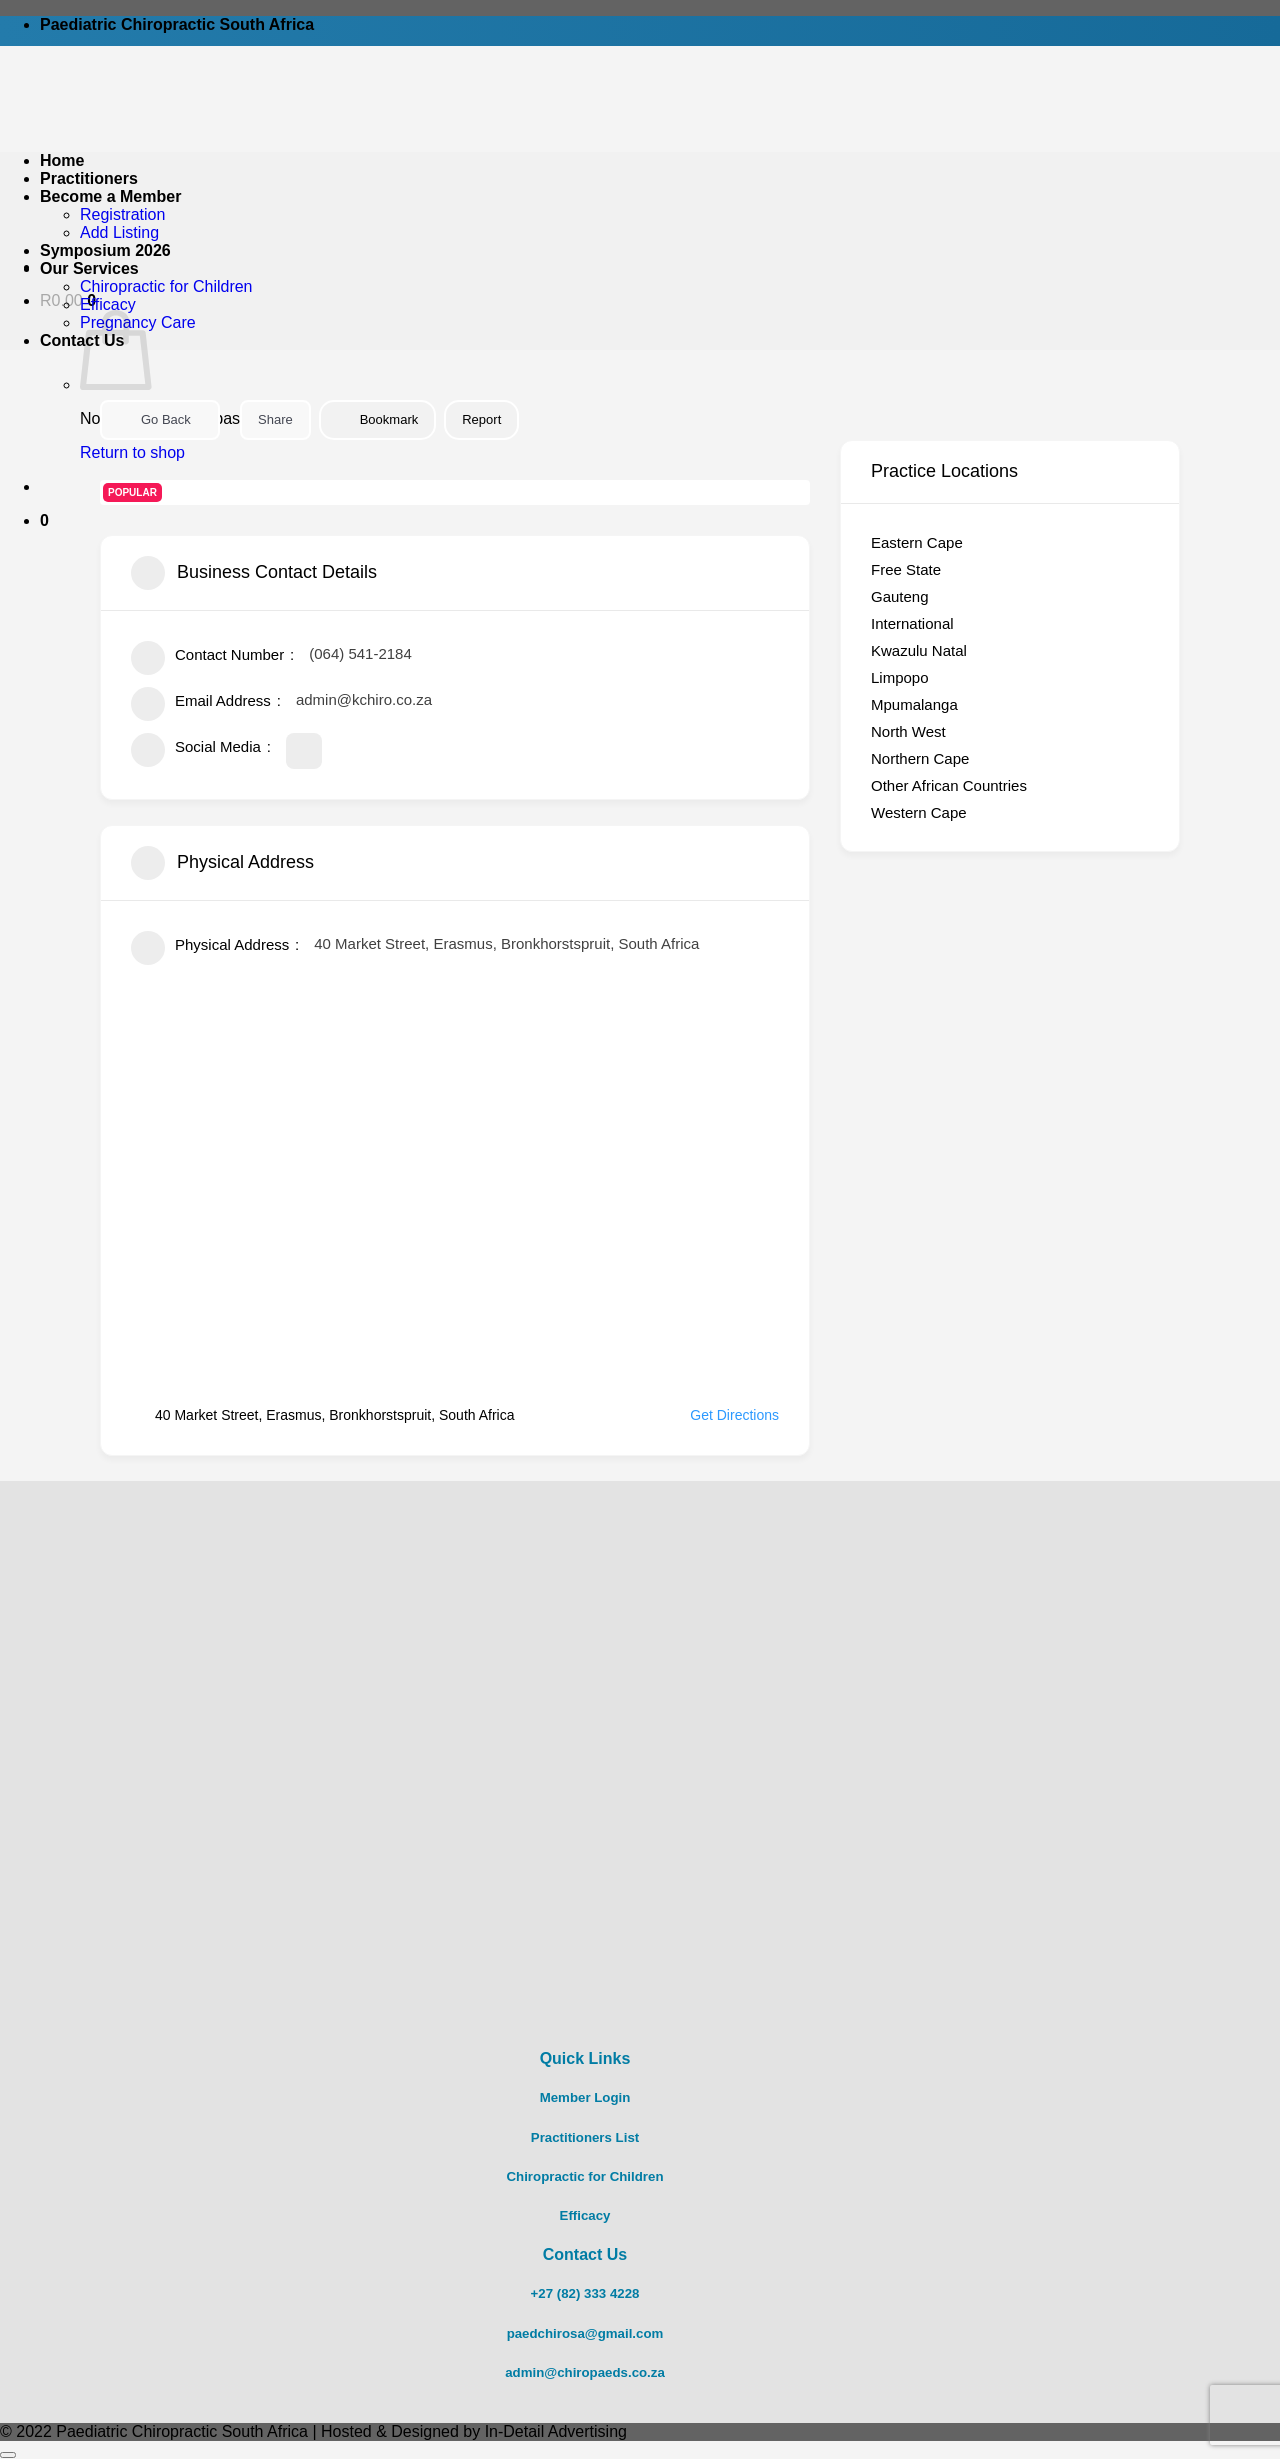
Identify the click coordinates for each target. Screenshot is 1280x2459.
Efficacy (108, 304)
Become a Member (110, 196)
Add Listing (119, 232)
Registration (122, 214)
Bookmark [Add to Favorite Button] (378, 419)
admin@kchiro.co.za (364, 699)
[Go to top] (8, 2455)
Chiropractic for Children (166, 286)
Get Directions (722, 1415)
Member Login (585, 2097)
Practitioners (89, 178)
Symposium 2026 (105, 250)
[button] (44, 520)
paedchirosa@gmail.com (585, 2333)
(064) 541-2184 (360, 653)
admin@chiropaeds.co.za (585, 2372)
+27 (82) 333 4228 (585, 2293)
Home (62, 160)
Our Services (89, 268)
